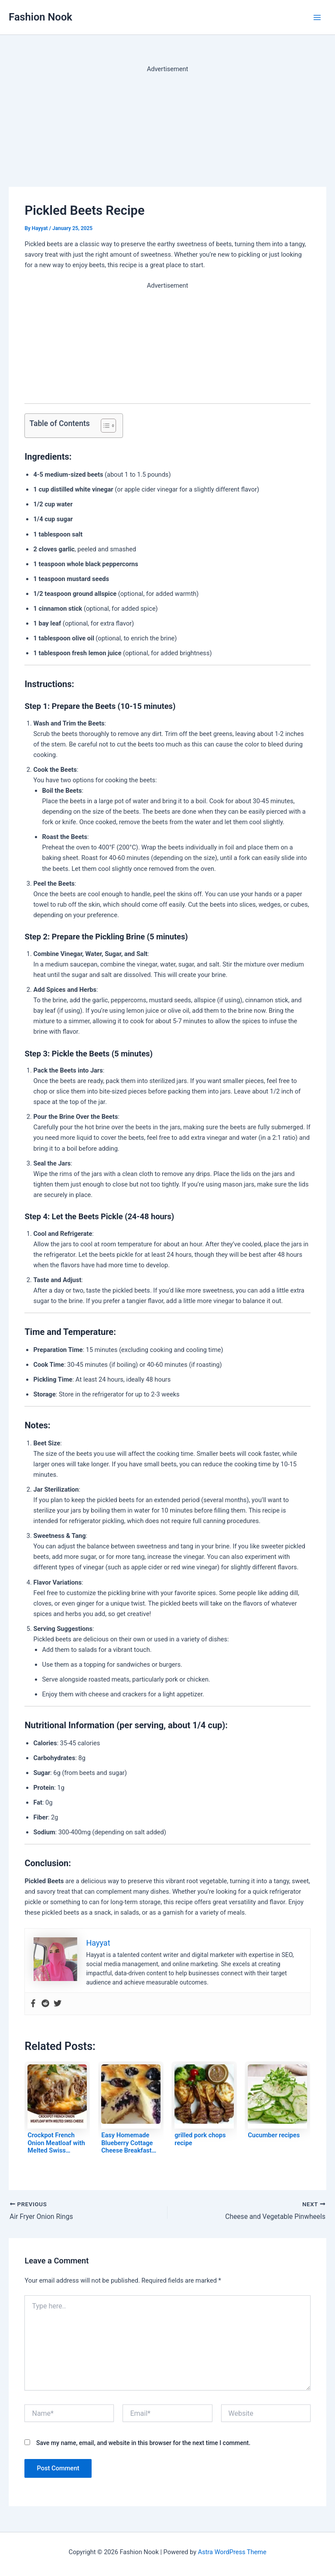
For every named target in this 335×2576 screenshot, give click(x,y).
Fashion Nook (40, 17)
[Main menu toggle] (317, 17)
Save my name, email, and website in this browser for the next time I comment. (143, 2442)
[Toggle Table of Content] (104, 425)
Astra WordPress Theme (232, 2552)
